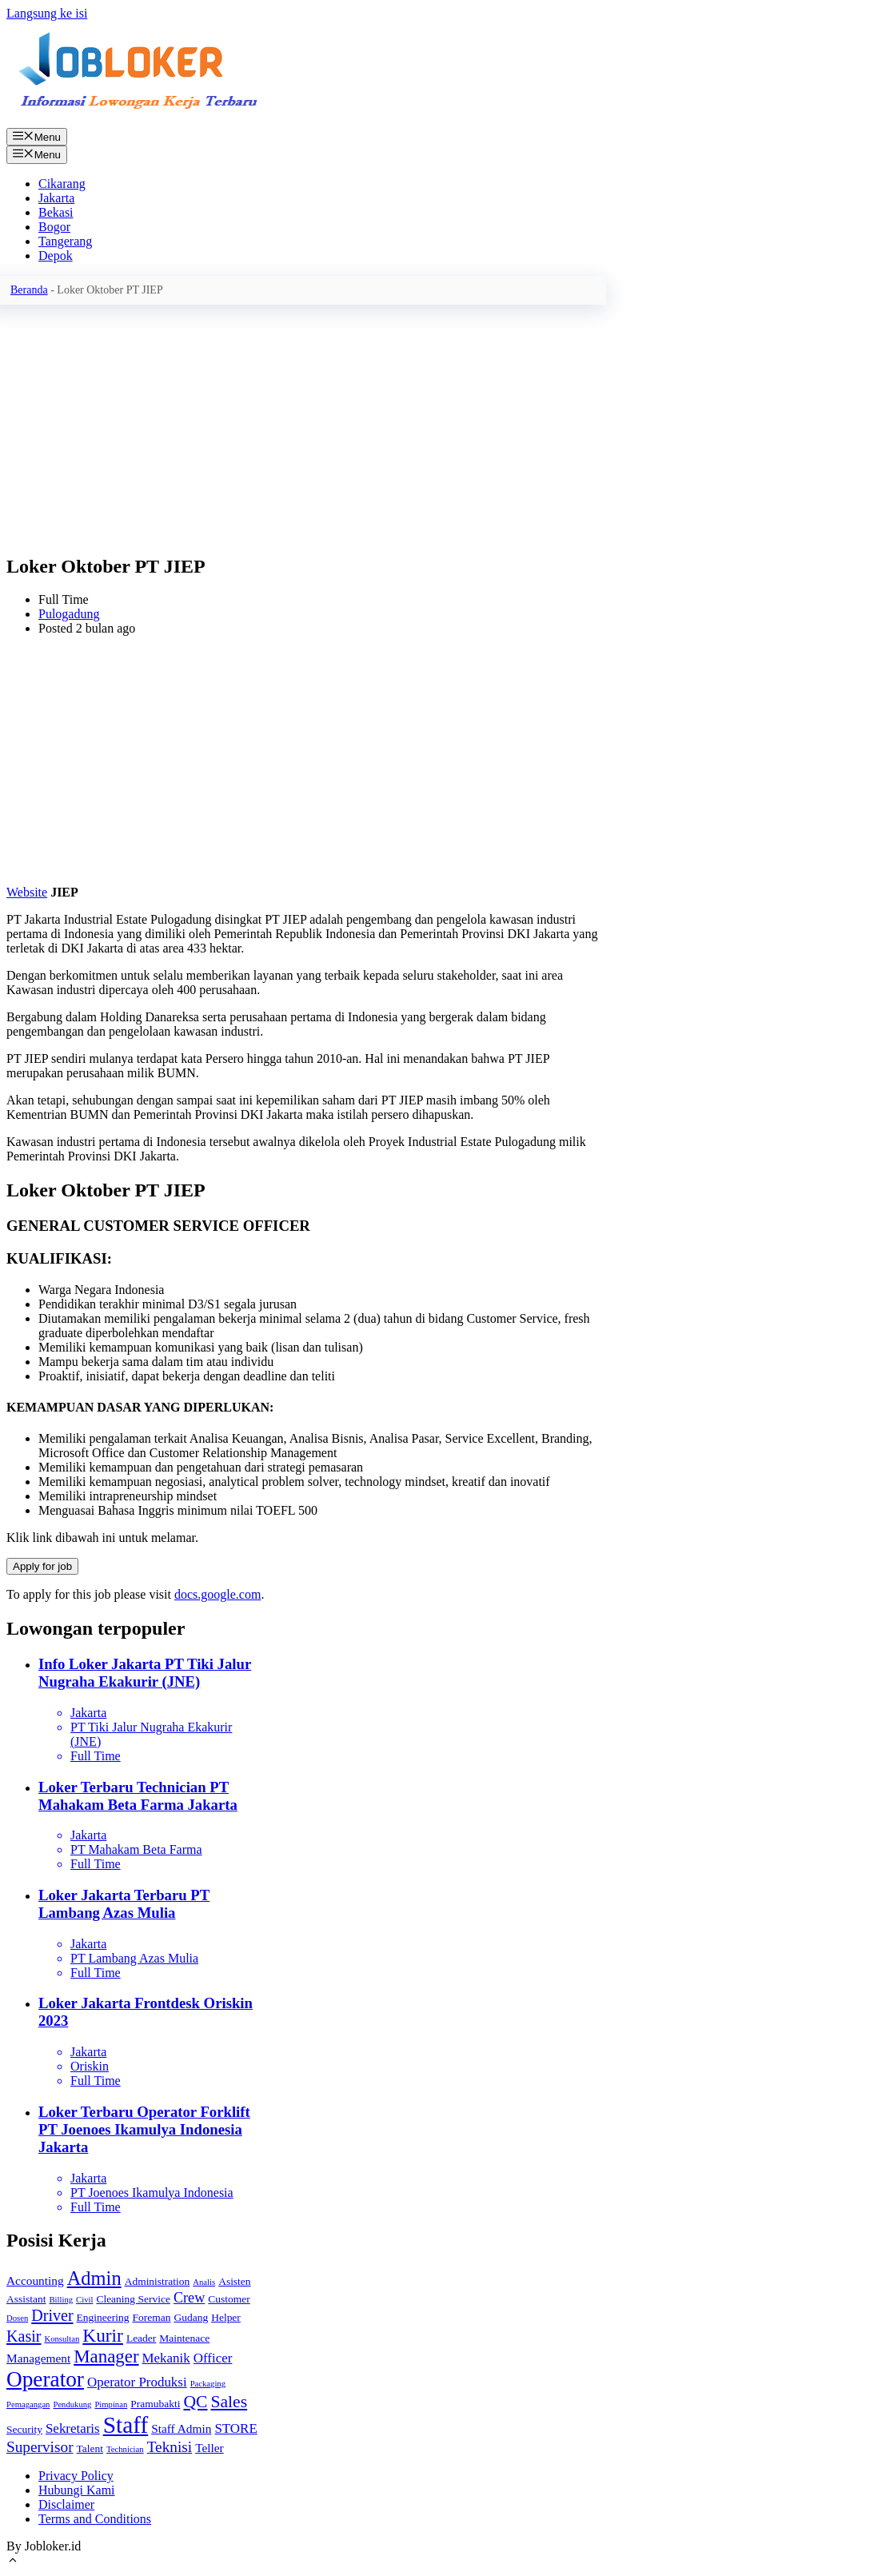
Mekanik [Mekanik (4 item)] (166, 2358)
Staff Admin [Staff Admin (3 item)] (181, 2428)
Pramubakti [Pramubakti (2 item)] (155, 2404)
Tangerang (65, 241)
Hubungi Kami (76, 2490)
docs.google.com (217, 1594)
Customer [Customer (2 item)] (228, 2299)
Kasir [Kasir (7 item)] (23, 2336)
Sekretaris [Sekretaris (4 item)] (73, 2428)
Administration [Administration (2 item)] (157, 2281)
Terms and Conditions (94, 2519)
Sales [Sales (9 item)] (228, 2401)
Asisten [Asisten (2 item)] (234, 2281)
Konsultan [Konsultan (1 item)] (61, 2338)
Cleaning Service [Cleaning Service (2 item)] (133, 2299)
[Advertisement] (306, 428)
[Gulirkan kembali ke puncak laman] (12, 2562)
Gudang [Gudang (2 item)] (191, 2317)
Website (26, 892)
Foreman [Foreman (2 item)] (152, 2317)
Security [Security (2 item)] (24, 2429)
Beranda (29, 290)
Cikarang (62, 183)
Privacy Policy (76, 2475)
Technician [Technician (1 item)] (125, 2449)
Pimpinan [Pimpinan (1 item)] (110, 2404)
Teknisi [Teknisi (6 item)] (170, 2446)
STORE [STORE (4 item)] (235, 2428)
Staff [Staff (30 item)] (125, 2425)
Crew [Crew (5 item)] (189, 2298)
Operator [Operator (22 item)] (45, 2379)
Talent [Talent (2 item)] (90, 2448)
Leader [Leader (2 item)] (141, 2338)
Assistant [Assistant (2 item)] (26, 2299)
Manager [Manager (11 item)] (106, 2356)
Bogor (54, 227)
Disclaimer (66, 2504)
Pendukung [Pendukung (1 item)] (72, 2404)
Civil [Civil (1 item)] (84, 2299)
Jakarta (56, 198)
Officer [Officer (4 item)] (213, 2358)
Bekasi (56, 212)
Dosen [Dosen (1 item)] (17, 2318)
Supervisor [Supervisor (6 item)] (40, 2446)
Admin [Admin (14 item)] (94, 2278)
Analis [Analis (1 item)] (204, 2282)
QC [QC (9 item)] (195, 2401)
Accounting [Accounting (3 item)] (35, 2280)
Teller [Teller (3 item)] (209, 2447)
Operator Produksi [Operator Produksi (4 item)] (137, 2382)
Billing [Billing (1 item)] (61, 2299)
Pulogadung (68, 614)
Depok (55, 255)
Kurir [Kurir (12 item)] (102, 2335)
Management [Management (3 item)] (38, 2358)
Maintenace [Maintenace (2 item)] (184, 2338)
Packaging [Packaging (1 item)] (207, 2383)
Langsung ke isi (46, 13)
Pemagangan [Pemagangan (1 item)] (28, 2404)
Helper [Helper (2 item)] (226, 2317)
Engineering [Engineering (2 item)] (103, 2317)
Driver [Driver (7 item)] (52, 2315)
